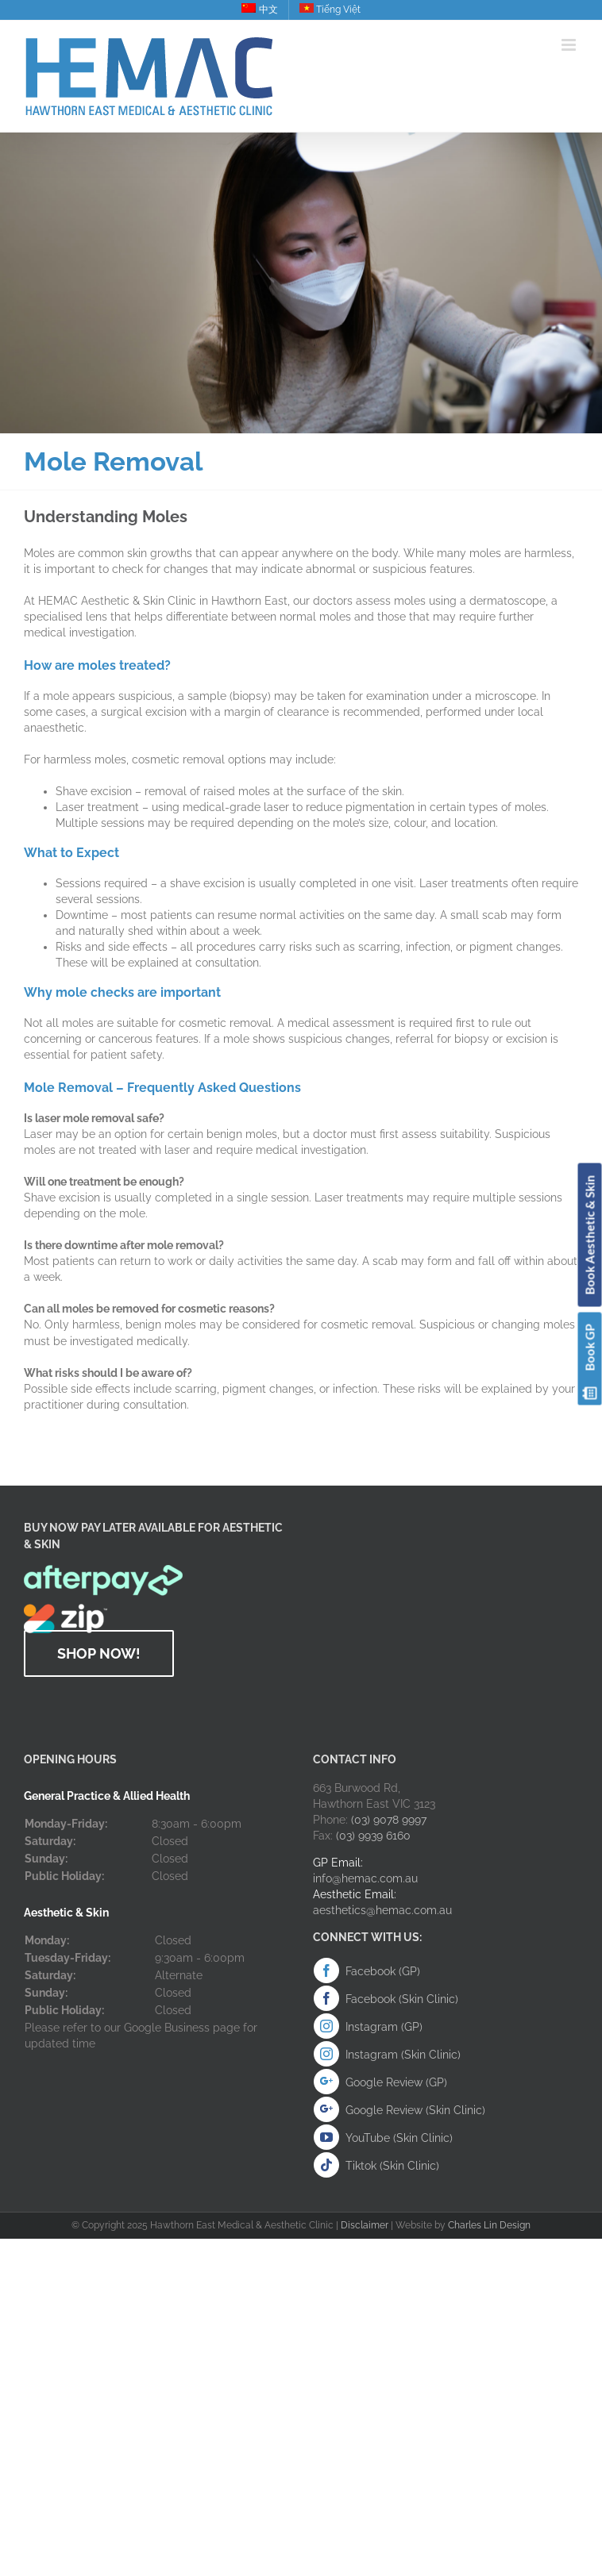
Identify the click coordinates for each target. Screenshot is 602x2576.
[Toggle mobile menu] (569, 45)
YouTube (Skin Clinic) (399, 2138)
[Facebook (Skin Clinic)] (326, 1998)
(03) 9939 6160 (373, 1835)
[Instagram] (326, 2026)
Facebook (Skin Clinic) (401, 1999)
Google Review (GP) (396, 2082)
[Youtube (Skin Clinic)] (326, 2137)
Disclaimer (364, 2225)
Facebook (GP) (382, 1971)
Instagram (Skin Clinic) (403, 2054)
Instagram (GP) (384, 2026)
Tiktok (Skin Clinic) (392, 2165)
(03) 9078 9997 (388, 1819)
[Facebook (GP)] (326, 1970)
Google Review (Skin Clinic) (415, 2110)
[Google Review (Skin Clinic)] (326, 2109)
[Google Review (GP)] (326, 2081)
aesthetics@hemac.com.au (382, 1910)
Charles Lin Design (489, 2225)
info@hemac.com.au (365, 1878)
